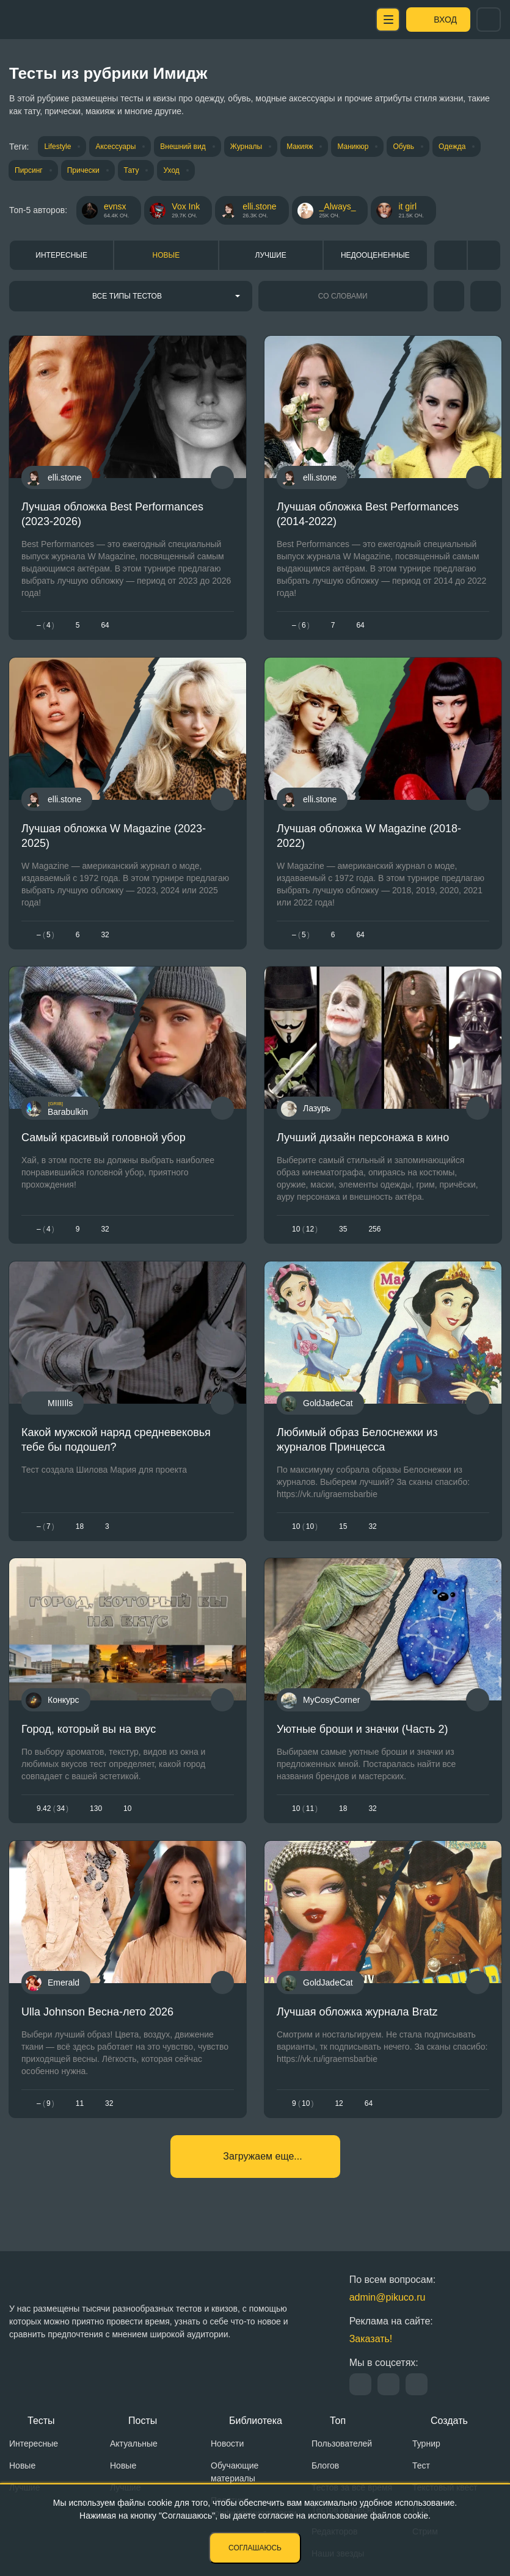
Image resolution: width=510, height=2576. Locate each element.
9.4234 (52, 1808)
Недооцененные (375, 255)
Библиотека (255, 2420)
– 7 (45, 1526)
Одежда (452, 146)
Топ (338, 2420)
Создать (449, 2420)
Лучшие (270, 255)
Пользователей (341, 2443)
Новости (227, 2443)
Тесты (41, 2420)
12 (339, 2103)
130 (96, 1808)
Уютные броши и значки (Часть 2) (362, 1729)
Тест (421, 2465)
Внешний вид (182, 146)
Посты (142, 2420)
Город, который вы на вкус (88, 1729)
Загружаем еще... (262, 2156)
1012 (305, 1229)
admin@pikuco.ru (387, 2297)
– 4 (45, 625)
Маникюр (352, 146)
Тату (131, 170)
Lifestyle (57, 146)
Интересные (61, 255)
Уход (171, 170)
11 (80, 2103)
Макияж (299, 146)
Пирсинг (29, 170)
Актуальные (134, 2443)
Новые (166, 255)
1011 (305, 1808)
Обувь (403, 146)
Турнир (426, 2443)
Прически (83, 170)
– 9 (45, 2103)
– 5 (45, 935)
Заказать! (371, 2339)
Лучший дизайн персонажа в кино (363, 1137)
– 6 (301, 625)
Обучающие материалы (234, 2472)
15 (343, 1526)
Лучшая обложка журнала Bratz (357, 2011)
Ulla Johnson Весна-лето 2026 (97, 2011)
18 (80, 1526)
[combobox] (130, 296)
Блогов (325, 2465)
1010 (305, 1526)
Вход (445, 19)
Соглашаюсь (255, 2548)
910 (302, 2103)
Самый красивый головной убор (103, 1137)
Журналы (246, 146)
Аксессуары (115, 146)
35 (343, 1229)
